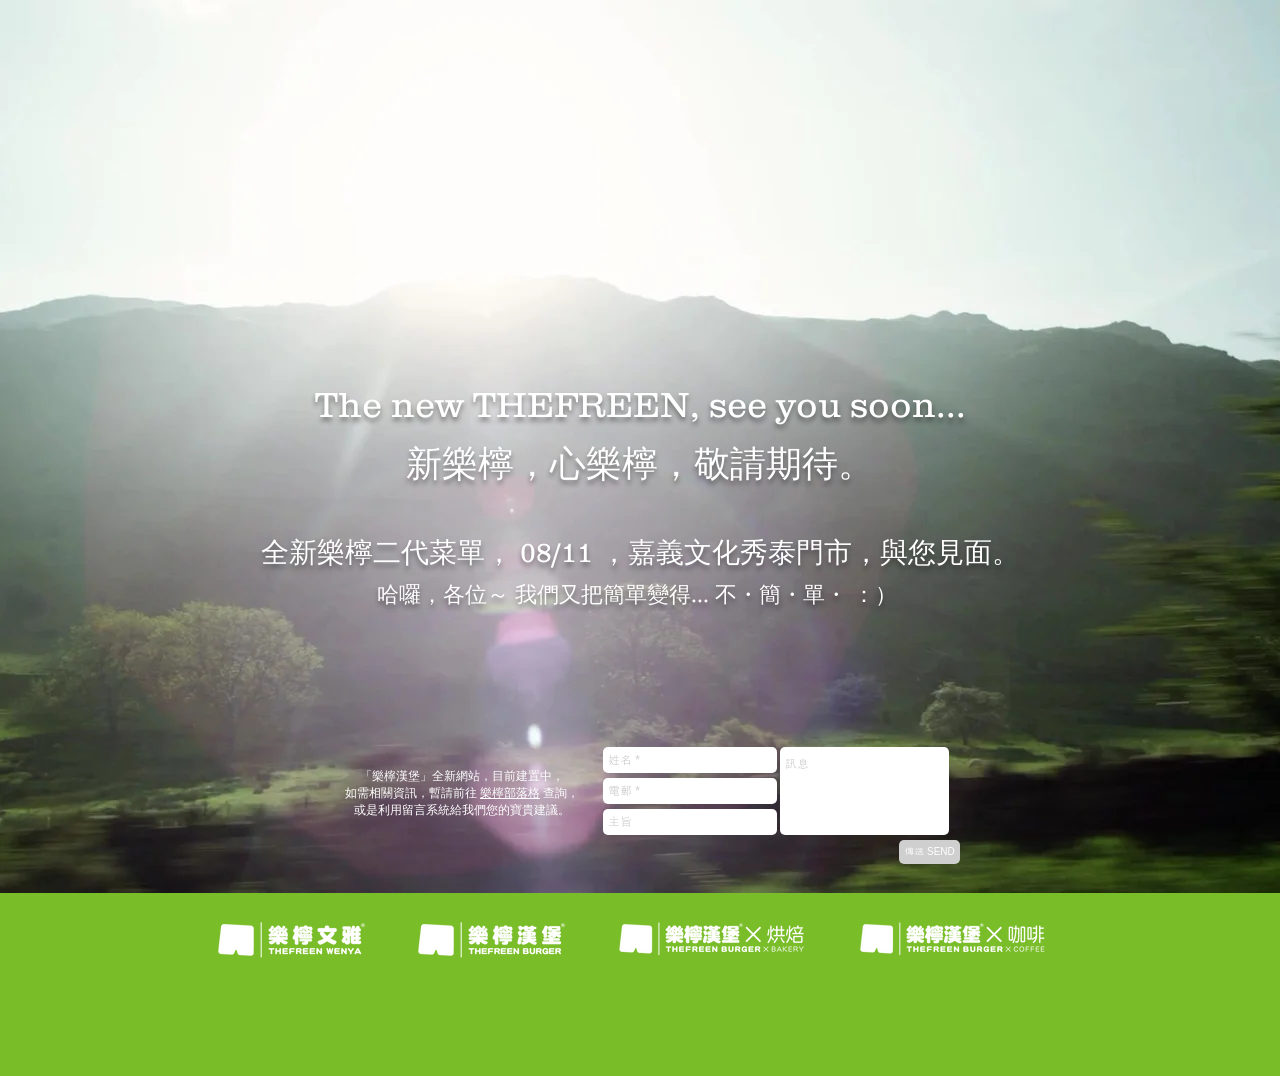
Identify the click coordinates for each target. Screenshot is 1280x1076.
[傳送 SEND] (929, 852)
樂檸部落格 (510, 792)
